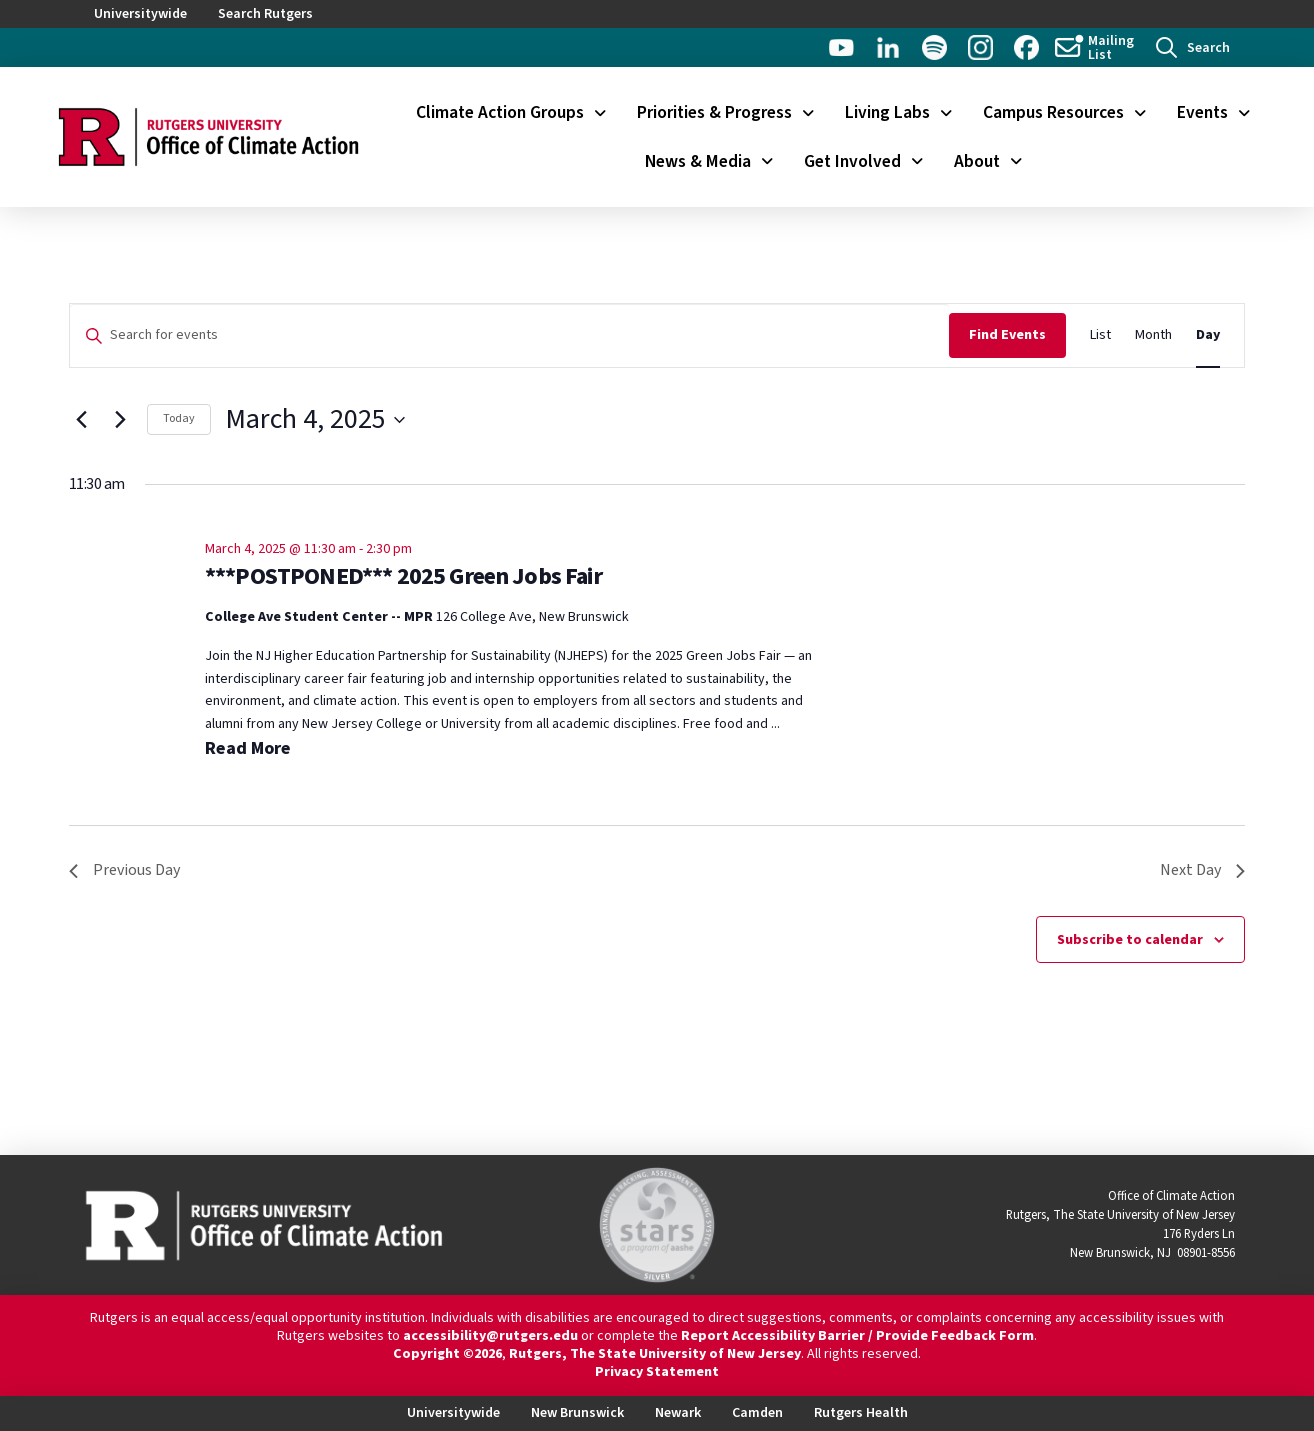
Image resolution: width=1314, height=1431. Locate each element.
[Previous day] (81, 420)
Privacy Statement (657, 1372)
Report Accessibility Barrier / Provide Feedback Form (857, 1336)
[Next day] (120, 420)
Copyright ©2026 (447, 1354)
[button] (1193, 47)
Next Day (1202, 870)
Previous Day (124, 870)
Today (179, 418)
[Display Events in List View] (1100, 335)
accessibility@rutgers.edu (490, 1336)
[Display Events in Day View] (1208, 335)
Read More (248, 748)
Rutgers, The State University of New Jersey (655, 1354)
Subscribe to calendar (1130, 940)
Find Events (1007, 335)
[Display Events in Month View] (1153, 335)
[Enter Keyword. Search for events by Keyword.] (509, 335)
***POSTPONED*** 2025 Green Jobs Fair (403, 576)
